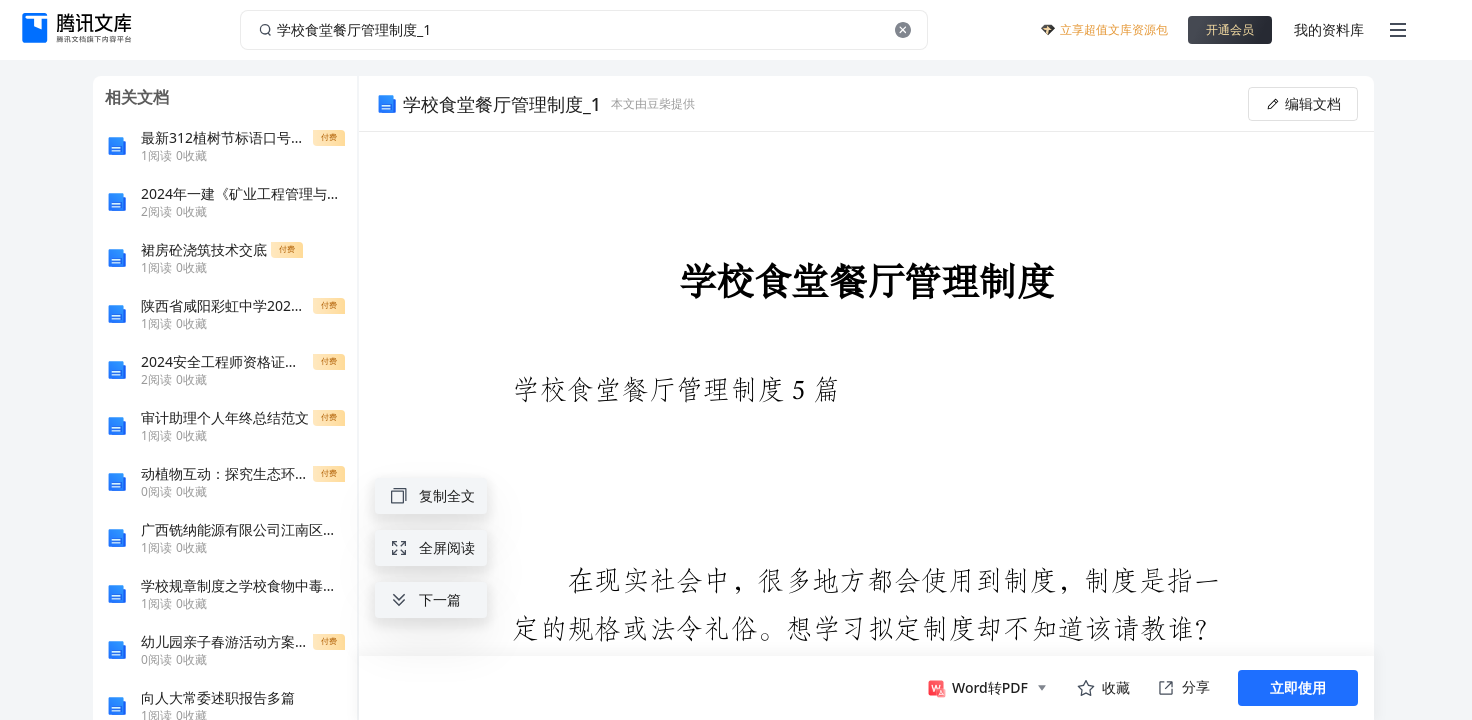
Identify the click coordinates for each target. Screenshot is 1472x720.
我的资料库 (1329, 29)
